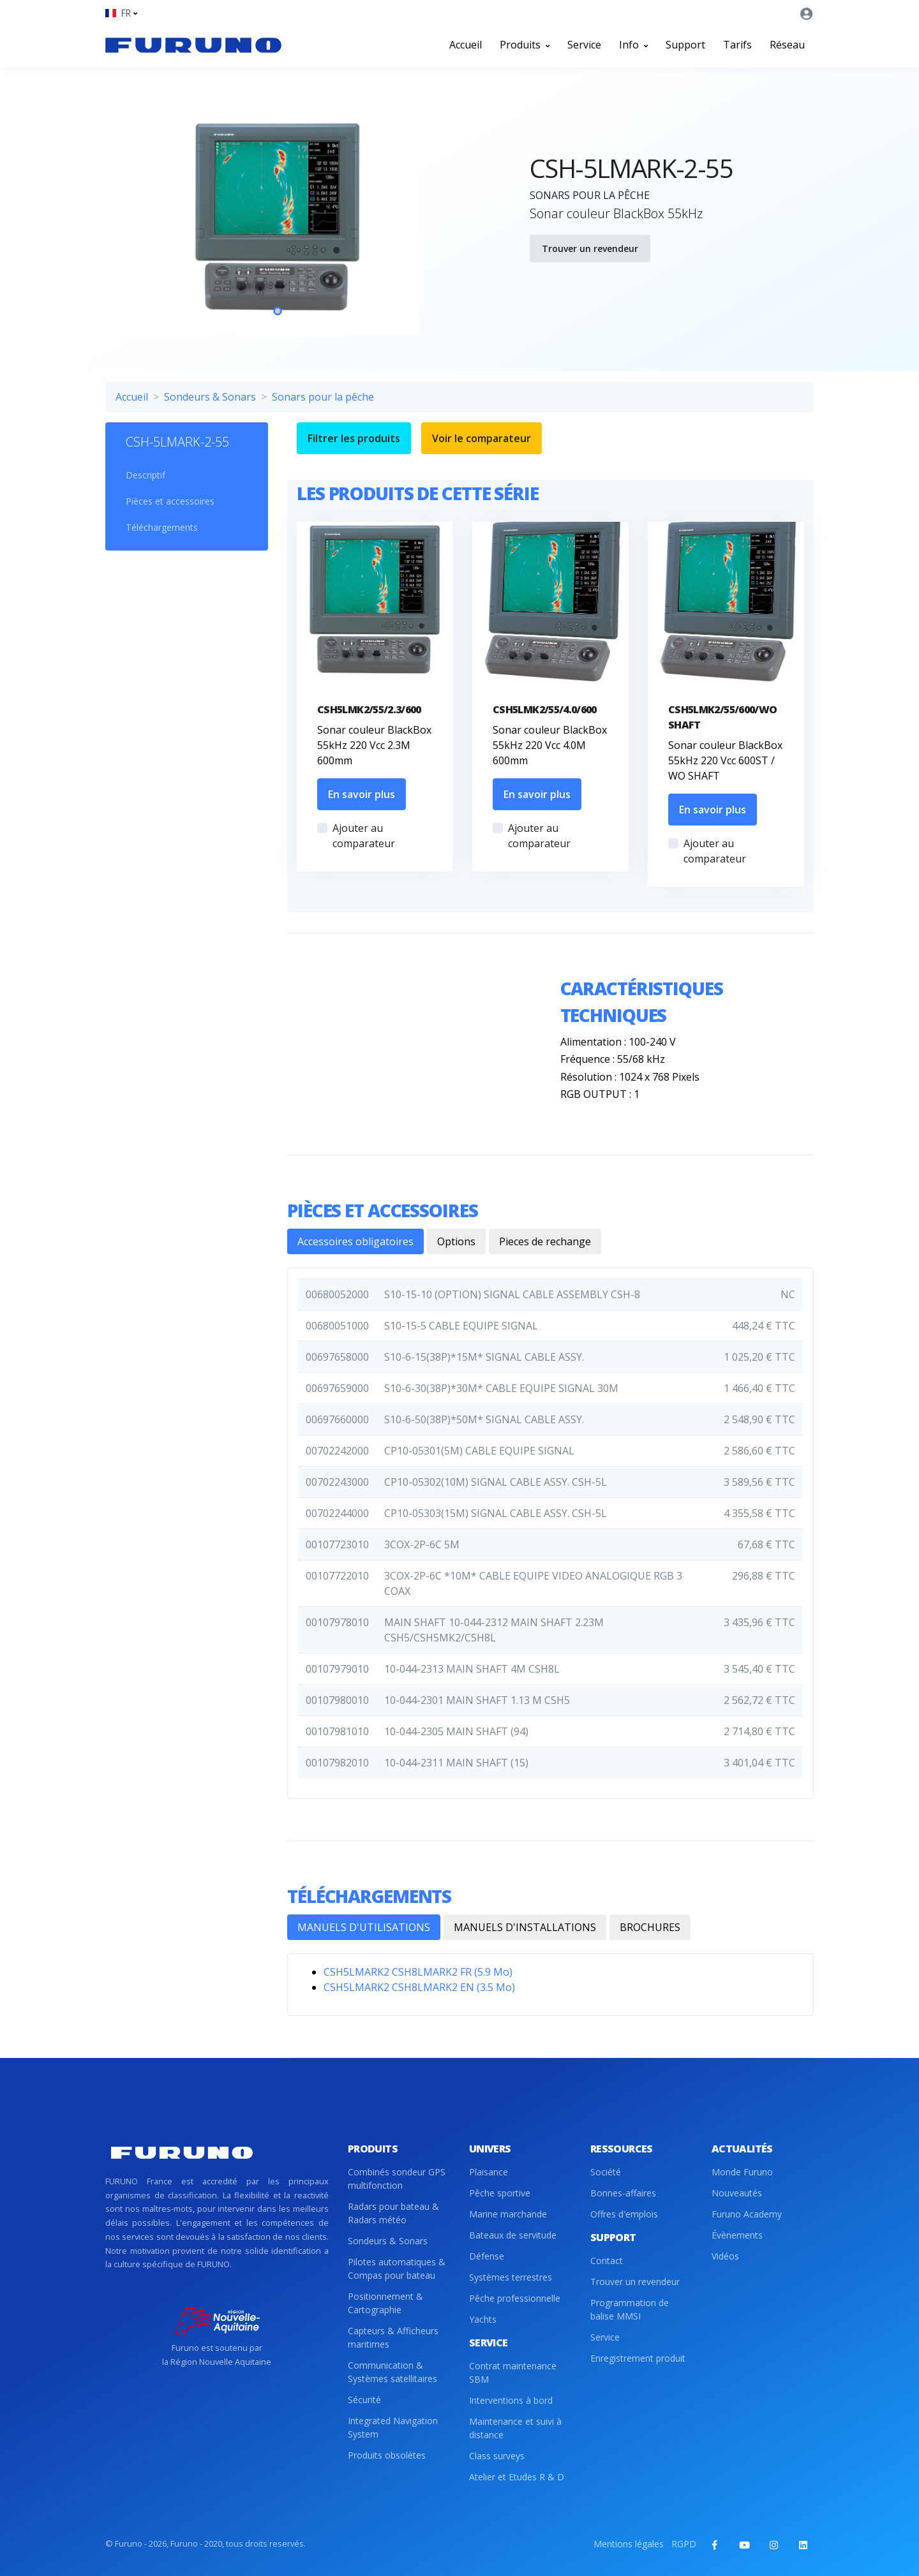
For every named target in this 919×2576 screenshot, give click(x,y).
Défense (486, 2256)
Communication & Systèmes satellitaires (392, 2372)
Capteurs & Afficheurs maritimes (393, 2337)
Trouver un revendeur (590, 248)
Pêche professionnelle (514, 2298)
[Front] (193, 44)
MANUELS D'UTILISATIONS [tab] (363, 1927)
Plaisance (488, 2172)
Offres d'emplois (624, 2214)
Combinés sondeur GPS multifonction (396, 2178)
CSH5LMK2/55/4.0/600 (545, 709)
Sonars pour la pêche (323, 397)
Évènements (737, 2235)
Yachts (483, 2319)
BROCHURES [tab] (650, 1927)
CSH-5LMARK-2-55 (177, 441)
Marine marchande (508, 2214)
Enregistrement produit (637, 2358)
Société (605, 2172)
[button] (121, 13)
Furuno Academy (747, 2214)
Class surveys (497, 2456)
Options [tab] (456, 1241)
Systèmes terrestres (510, 2277)
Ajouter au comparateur (363, 835)
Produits (524, 45)
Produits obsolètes (387, 2455)
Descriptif (145, 475)
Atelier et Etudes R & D (516, 2477)
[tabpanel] (277, 217)
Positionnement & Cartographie (385, 2303)
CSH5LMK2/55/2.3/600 (369, 709)
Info (633, 45)
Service (584, 45)
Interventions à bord (511, 2400)
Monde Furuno (742, 2172)
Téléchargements (162, 527)
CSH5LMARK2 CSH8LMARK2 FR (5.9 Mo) (418, 1972)
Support (685, 45)
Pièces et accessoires (170, 501)
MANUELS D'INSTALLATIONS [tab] (525, 1927)
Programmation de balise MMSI (629, 2309)
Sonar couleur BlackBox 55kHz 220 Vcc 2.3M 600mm (374, 745)
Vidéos (725, 2256)
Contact (606, 2260)
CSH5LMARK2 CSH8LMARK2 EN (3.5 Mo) (419, 1987)
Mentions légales (629, 2544)
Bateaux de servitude (513, 2235)
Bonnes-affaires (623, 2193)
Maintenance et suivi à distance (515, 2428)
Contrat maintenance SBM (513, 2372)
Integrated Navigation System (393, 2427)
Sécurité (364, 2400)
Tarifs (737, 45)
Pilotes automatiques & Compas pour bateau (396, 2268)
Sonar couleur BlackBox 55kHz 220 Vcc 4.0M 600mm (550, 745)
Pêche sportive (499, 2193)
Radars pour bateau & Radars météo (393, 2213)
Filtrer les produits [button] (354, 438)
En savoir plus (361, 794)
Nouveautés (737, 2193)
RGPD (683, 2544)
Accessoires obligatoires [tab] (355, 1241)
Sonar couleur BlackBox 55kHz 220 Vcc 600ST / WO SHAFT (725, 760)
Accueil (465, 45)
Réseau (787, 45)
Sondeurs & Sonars (210, 397)
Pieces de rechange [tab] (545, 1241)
